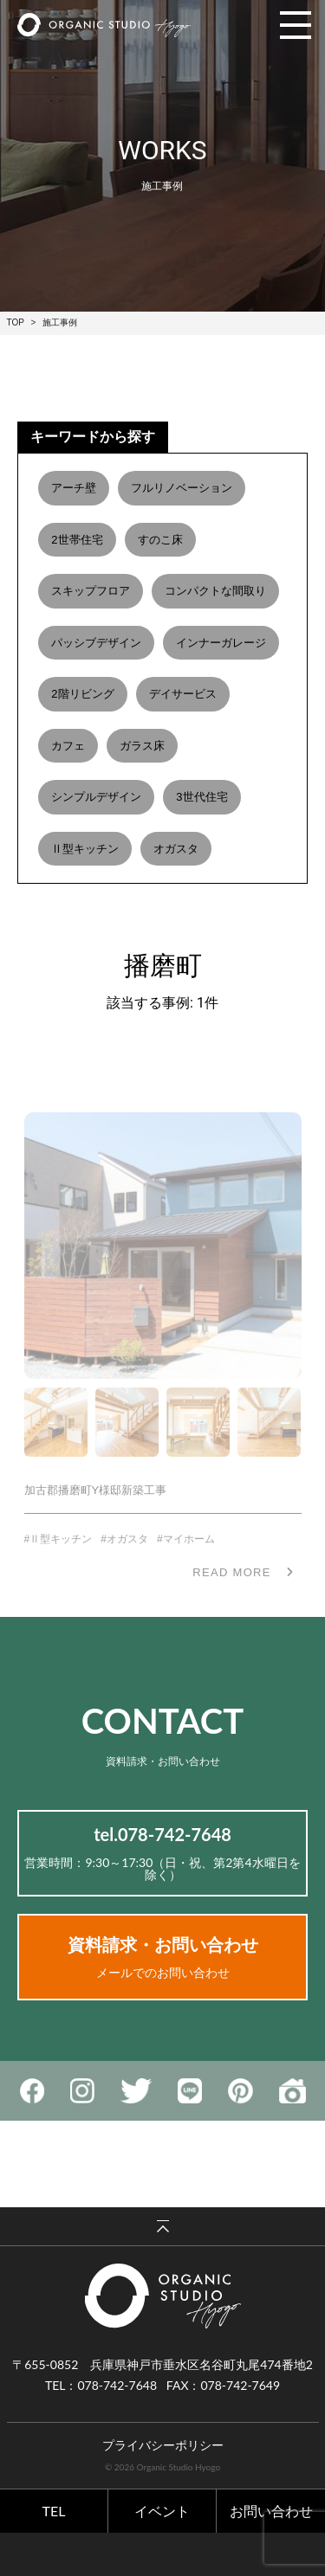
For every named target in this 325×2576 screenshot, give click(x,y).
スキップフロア (90, 590)
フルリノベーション (181, 487)
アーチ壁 (73, 487)
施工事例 (59, 322)
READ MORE (231, 1588)
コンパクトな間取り (215, 590)
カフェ (68, 745)
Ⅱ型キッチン (85, 848)
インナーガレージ (221, 642)
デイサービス (183, 693)
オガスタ (175, 848)
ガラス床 (142, 745)
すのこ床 (160, 539)
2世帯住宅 (76, 539)
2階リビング (82, 693)
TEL (54, 2510)
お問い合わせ (271, 2510)
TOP (15, 322)
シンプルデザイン (96, 796)
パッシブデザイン (96, 642)
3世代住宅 (201, 796)
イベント (162, 2510)
